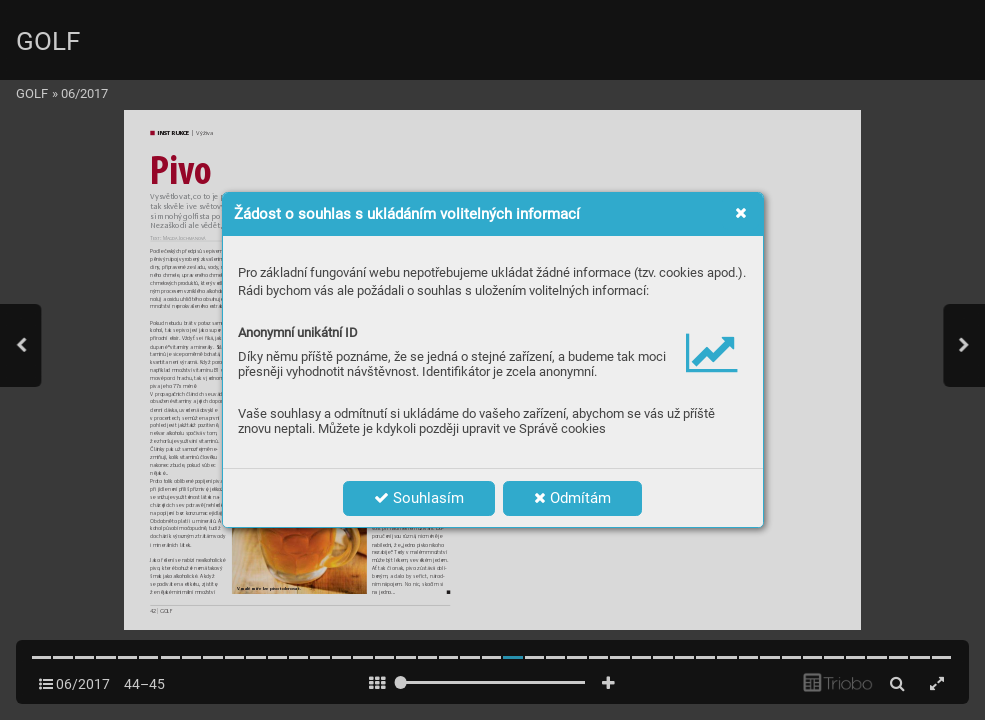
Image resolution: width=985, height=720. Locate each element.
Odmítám (572, 498)
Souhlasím (419, 498)
